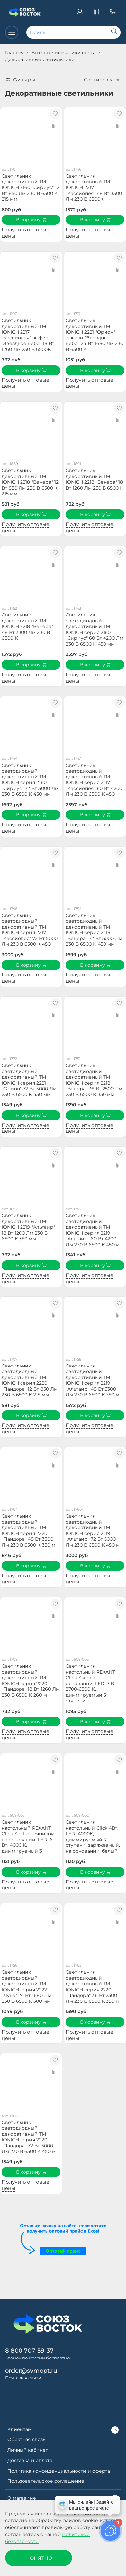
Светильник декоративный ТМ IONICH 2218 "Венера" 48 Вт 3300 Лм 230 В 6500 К (27, 626)
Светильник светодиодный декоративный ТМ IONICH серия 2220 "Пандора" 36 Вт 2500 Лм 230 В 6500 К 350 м (92, 1986)
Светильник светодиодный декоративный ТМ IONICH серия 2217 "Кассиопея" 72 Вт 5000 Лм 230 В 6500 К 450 (30, 929)
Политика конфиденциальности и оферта (58, 2471)
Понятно (38, 2557)
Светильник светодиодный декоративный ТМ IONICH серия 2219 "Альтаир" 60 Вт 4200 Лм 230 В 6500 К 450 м (93, 1230)
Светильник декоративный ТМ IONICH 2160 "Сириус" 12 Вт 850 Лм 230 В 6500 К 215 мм (30, 187)
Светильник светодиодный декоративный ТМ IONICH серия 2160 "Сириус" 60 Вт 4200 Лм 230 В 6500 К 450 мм (94, 629)
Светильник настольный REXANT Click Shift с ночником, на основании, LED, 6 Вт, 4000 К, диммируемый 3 (29, 1836)
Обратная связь (26, 2439)
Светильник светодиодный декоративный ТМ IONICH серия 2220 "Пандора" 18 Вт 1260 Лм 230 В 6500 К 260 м (31, 1680)
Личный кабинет (27, 2450)
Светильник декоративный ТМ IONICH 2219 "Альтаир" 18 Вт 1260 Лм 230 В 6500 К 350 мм (28, 1227)
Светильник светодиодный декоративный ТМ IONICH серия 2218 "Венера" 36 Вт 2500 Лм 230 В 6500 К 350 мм (94, 1079)
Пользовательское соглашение (45, 2481)
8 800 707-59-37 (29, 2350)
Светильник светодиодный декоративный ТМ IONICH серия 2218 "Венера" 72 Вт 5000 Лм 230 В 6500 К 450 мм (94, 929)
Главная (14, 53)
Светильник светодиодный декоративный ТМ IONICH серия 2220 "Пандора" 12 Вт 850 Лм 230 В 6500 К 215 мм (30, 1380)
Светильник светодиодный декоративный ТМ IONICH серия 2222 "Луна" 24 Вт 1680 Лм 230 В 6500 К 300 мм (26, 1986)
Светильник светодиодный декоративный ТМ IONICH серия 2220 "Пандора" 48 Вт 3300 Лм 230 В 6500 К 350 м (28, 1530)
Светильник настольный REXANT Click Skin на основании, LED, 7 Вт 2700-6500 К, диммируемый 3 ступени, (91, 1683)
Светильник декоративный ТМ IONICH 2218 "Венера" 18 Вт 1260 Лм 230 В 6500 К (94, 479)
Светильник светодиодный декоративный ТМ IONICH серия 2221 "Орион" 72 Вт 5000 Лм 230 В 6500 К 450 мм (29, 1079)
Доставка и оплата (29, 2460)
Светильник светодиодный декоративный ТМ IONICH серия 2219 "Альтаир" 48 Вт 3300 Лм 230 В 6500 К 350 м (92, 1380)
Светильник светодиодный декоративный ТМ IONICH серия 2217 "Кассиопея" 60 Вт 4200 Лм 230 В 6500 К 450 (94, 779)
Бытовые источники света (63, 53)
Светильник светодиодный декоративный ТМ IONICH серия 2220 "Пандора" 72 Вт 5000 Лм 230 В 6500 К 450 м (29, 2137)
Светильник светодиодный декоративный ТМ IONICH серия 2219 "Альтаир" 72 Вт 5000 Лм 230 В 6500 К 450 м (93, 1530)
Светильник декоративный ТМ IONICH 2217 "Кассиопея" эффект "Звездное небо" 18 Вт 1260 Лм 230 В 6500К (28, 334)
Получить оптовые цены (25, 232)
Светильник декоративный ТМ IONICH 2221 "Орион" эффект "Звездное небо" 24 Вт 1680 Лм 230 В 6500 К (94, 334)
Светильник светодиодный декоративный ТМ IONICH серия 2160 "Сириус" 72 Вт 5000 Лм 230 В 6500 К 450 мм (30, 779)
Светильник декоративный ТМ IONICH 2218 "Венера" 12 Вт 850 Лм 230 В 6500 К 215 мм (30, 481)
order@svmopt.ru (31, 2370)
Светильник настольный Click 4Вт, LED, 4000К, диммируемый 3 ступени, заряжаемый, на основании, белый (93, 1836)
